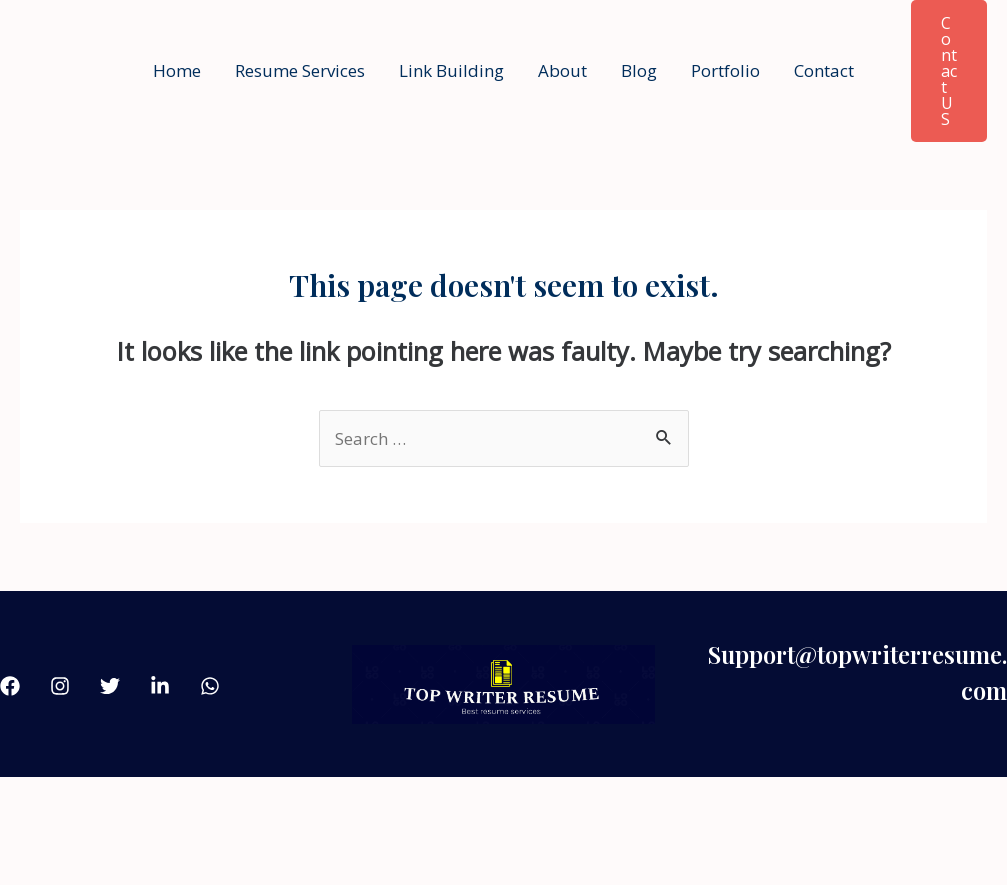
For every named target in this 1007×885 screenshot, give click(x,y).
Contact (824, 70)
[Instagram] (60, 686)
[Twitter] (110, 686)
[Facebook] (10, 686)
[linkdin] (160, 686)
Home (177, 70)
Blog (639, 70)
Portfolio (725, 70)
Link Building (451, 70)
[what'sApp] (210, 686)
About (562, 70)
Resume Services (300, 70)
